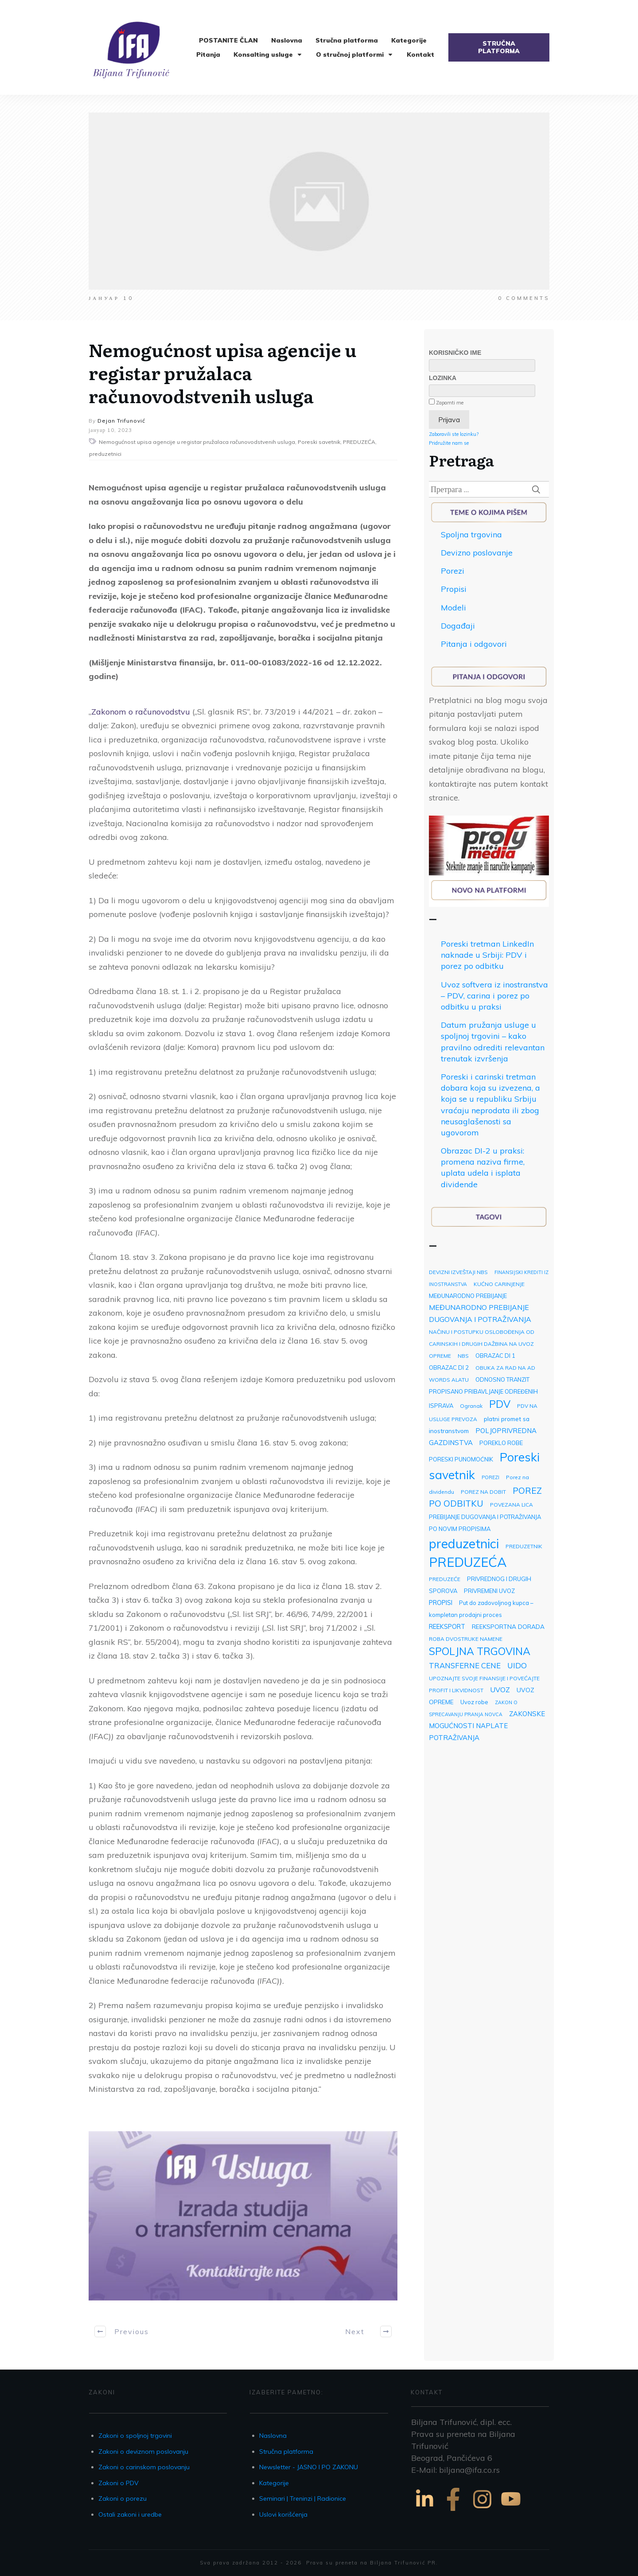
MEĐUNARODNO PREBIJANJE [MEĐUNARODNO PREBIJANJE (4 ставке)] (468, 1295)
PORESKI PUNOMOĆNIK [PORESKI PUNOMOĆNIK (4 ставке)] (461, 1459)
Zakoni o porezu (122, 2498)
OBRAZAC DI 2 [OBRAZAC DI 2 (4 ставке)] (449, 1367)
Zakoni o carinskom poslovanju (144, 2467)
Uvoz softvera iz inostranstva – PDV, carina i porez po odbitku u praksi (494, 995)
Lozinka (442, 377)
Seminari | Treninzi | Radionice (302, 2498)
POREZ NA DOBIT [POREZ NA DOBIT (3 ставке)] (483, 1491)
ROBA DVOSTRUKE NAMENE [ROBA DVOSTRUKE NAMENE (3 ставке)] (465, 1639)
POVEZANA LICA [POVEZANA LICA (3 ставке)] (511, 1504)
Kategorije (274, 2483)
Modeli (453, 607)
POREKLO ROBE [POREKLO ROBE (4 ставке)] (501, 1442)
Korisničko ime (455, 352)
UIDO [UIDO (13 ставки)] (517, 1665)
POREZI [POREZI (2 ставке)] (490, 1477)
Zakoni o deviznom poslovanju (143, 2452)
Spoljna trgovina (471, 534)
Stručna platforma (286, 2452)
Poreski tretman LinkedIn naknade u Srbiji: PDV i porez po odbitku (487, 955)
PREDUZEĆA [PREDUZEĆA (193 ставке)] (468, 1562)
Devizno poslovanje (477, 553)
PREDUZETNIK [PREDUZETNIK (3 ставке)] (524, 1546)
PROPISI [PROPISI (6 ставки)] (440, 1602)
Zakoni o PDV (118, 2483)
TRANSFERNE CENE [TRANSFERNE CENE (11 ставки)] (465, 1665)
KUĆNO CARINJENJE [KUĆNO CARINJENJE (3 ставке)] (499, 1284)
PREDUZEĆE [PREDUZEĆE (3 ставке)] (444, 1579)
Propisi (454, 589)
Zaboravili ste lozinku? (453, 434)
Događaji (458, 626)
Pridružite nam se (449, 443)
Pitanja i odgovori (474, 644)
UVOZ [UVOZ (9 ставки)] (500, 1689)
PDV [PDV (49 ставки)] (499, 1404)
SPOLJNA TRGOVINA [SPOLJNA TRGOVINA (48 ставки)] (479, 1651)
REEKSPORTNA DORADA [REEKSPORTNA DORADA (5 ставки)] (508, 1626)
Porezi (452, 571)
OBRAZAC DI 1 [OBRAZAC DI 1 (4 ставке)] (495, 1355)
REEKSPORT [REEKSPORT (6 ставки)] (447, 1626)
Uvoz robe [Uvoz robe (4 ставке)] (474, 1702)
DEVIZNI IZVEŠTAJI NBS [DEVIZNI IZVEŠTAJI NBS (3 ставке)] (458, 1272)
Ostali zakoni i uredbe (130, 2514)
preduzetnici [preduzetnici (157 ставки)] (464, 1543)
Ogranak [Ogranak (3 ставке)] (471, 1406)
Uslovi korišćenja (283, 2514)
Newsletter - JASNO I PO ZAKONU (308, 2467)
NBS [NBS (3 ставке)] (463, 1355)
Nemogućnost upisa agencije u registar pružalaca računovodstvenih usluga (223, 372)
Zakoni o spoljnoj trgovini (135, 2436)
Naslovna (273, 2436)
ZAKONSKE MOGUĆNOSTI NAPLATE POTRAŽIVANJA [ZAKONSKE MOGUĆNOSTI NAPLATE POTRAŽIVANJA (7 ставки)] (487, 1726)
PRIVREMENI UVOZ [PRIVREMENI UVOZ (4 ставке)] (489, 1590)
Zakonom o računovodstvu (140, 712)
